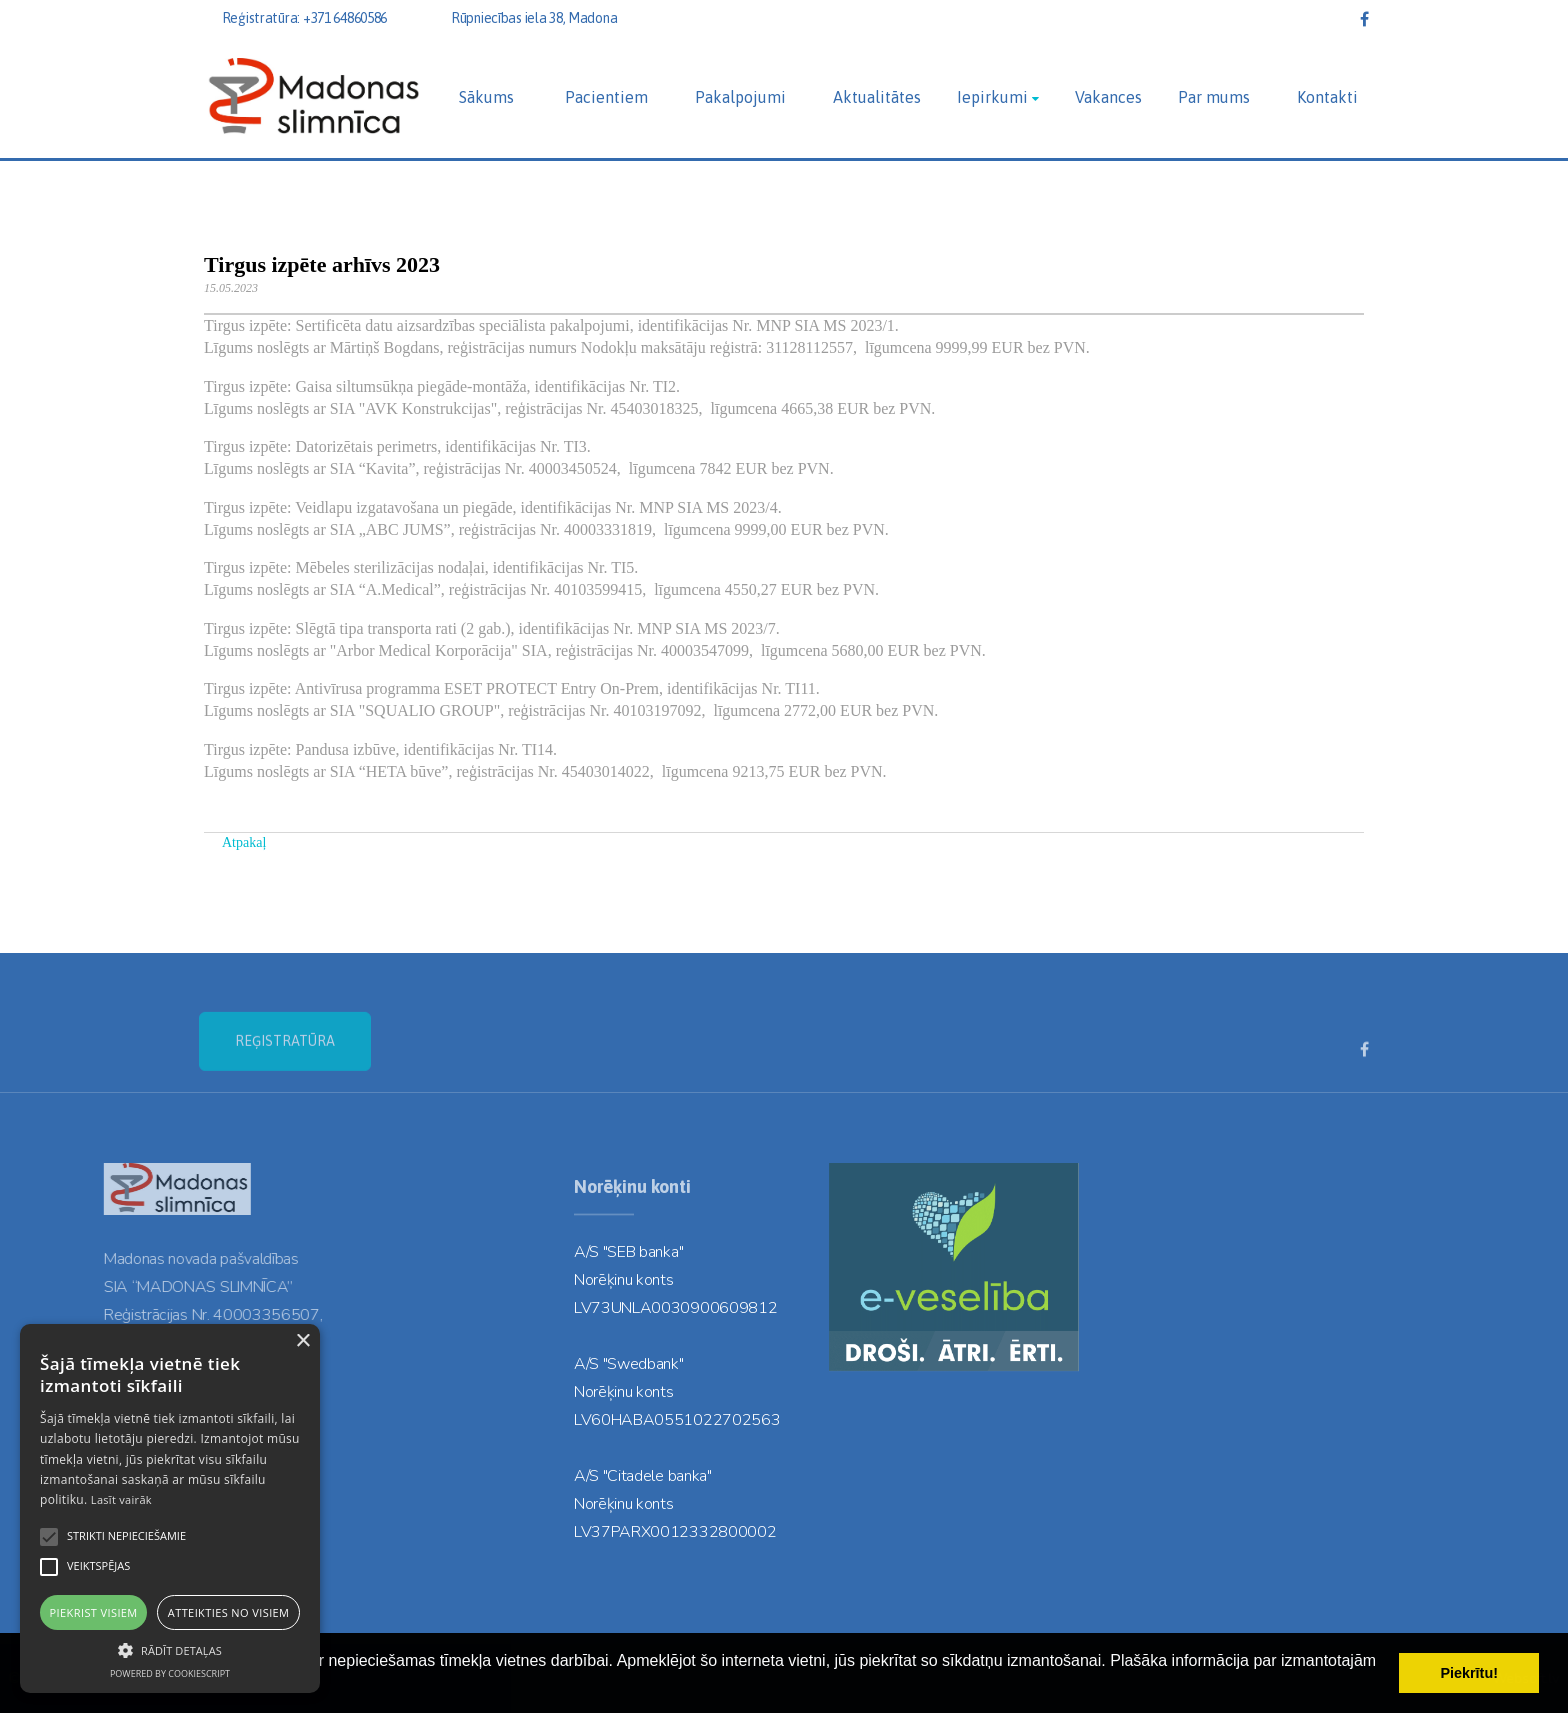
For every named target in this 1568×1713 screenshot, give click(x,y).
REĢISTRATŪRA (285, 1079)
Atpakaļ (244, 842)
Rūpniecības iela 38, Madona (534, 18)
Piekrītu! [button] (1469, 1673)
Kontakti (1327, 97)
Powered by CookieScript (170, 1673)
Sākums (486, 97)
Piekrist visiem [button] (94, 1612)
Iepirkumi (992, 97)
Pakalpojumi (740, 97)
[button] (170, 1649)
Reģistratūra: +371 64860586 (304, 18)
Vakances (1108, 97)
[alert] (170, 1508)
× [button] (302, 1341)
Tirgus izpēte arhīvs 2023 (322, 264)
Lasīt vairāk (121, 1499)
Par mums (1214, 97)
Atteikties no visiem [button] (229, 1612)
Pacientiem (606, 97)
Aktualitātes (877, 97)
